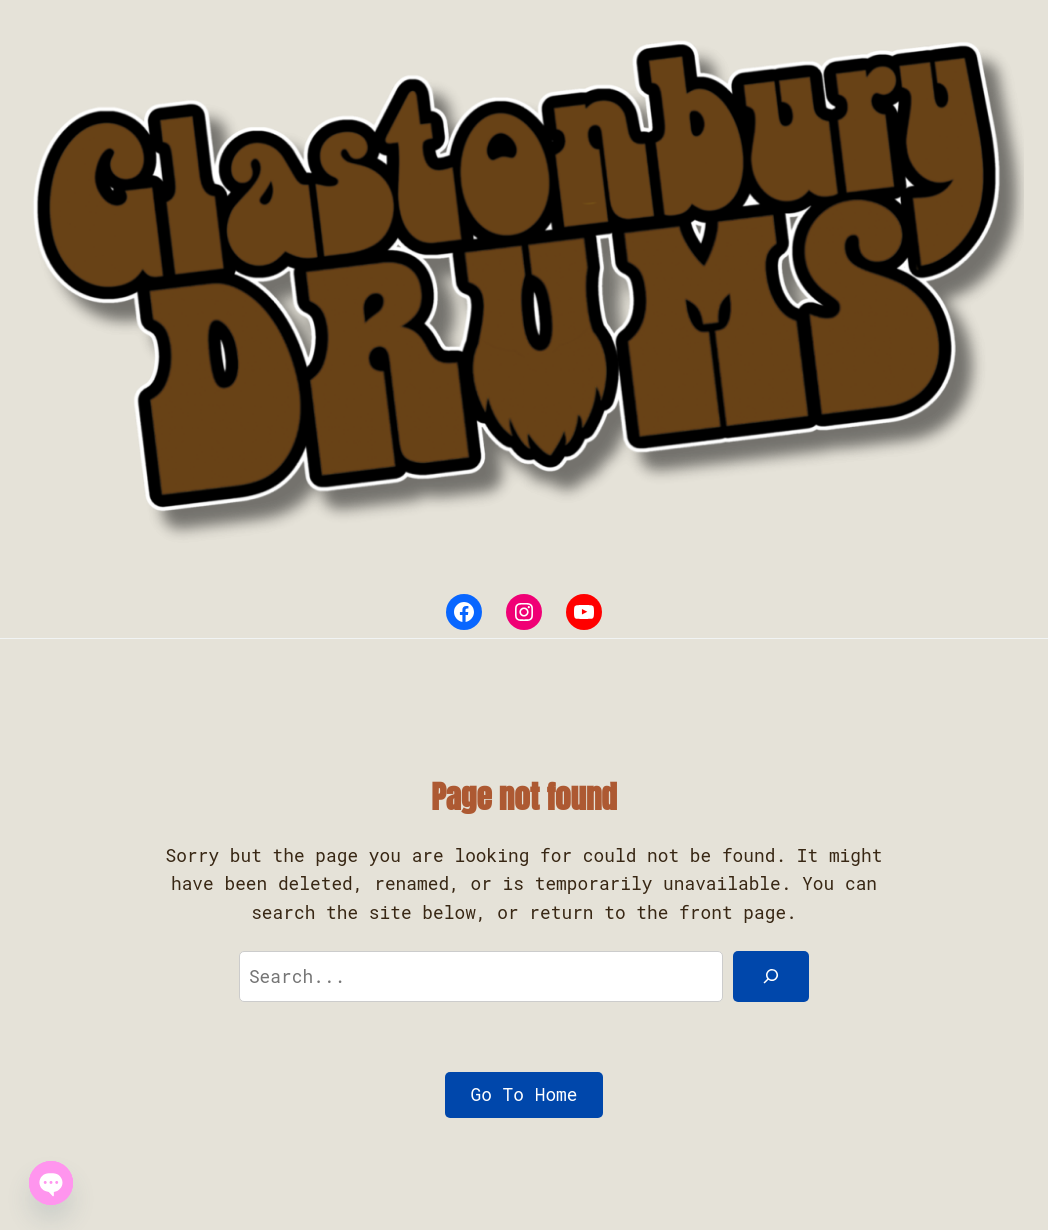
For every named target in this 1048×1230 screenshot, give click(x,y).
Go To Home (524, 1094)
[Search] (771, 977)
